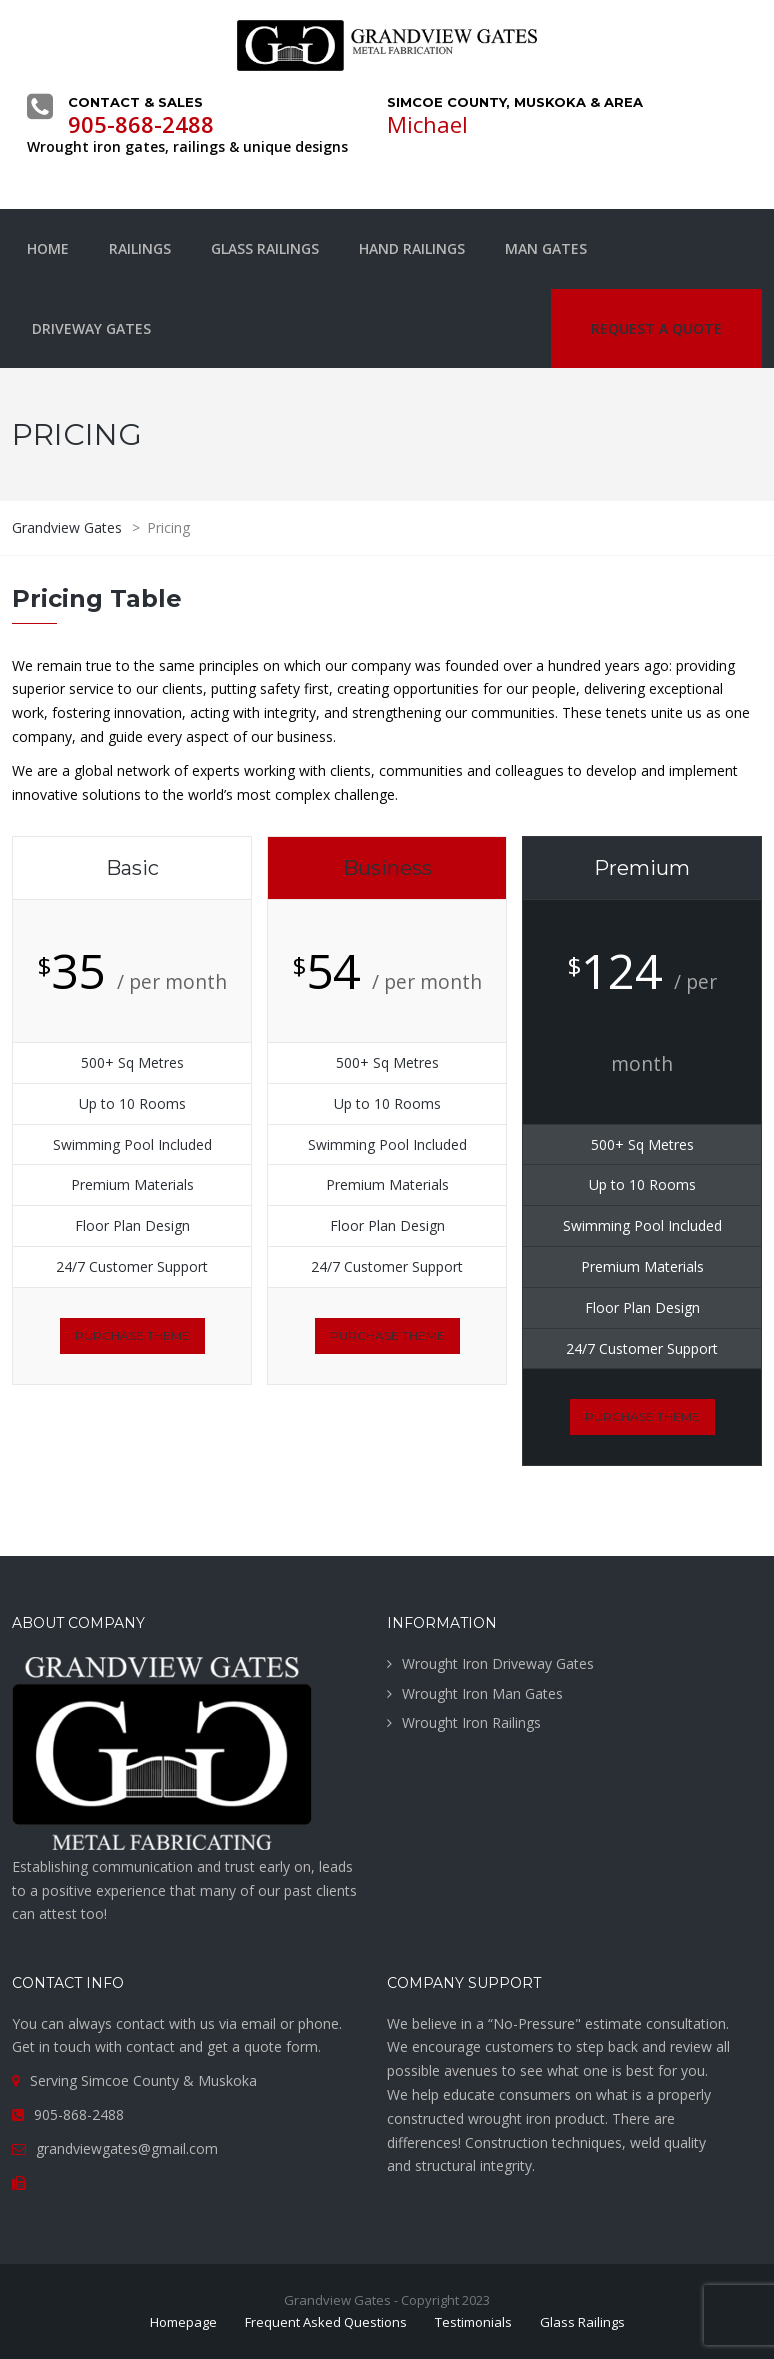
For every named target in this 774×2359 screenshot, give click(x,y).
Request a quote (656, 328)
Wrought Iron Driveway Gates (498, 1663)
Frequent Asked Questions (326, 2322)
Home (48, 248)
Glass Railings (265, 248)
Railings (140, 248)
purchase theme (132, 1335)
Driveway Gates (91, 328)
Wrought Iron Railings (471, 1722)
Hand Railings (412, 248)
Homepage (183, 2322)
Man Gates (546, 248)
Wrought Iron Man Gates (482, 1693)
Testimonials (473, 2322)
